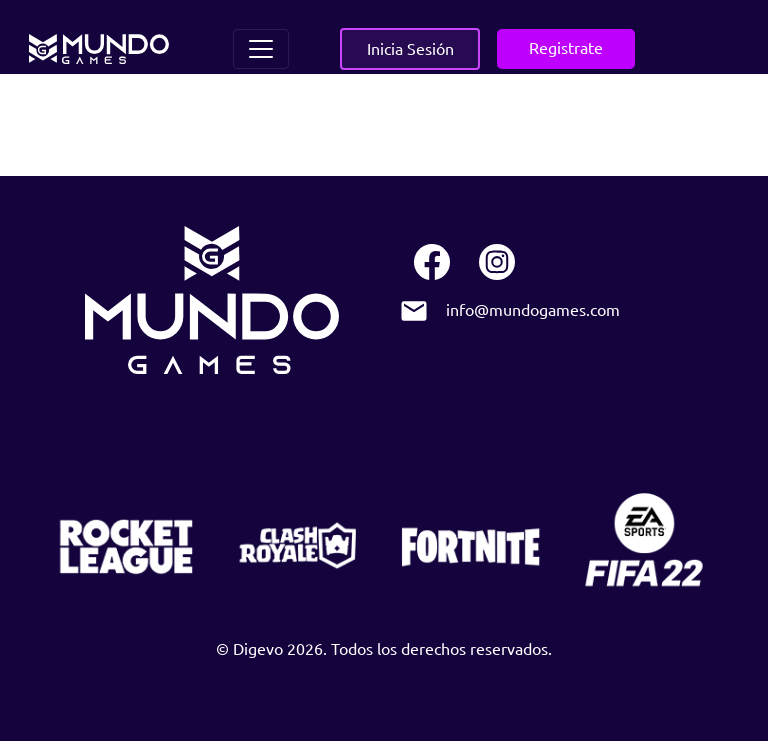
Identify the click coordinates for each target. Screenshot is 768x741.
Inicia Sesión (410, 48)
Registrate (566, 47)
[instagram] (496, 263)
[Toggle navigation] (261, 49)
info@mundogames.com (533, 310)
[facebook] (431, 263)
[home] (99, 48)
